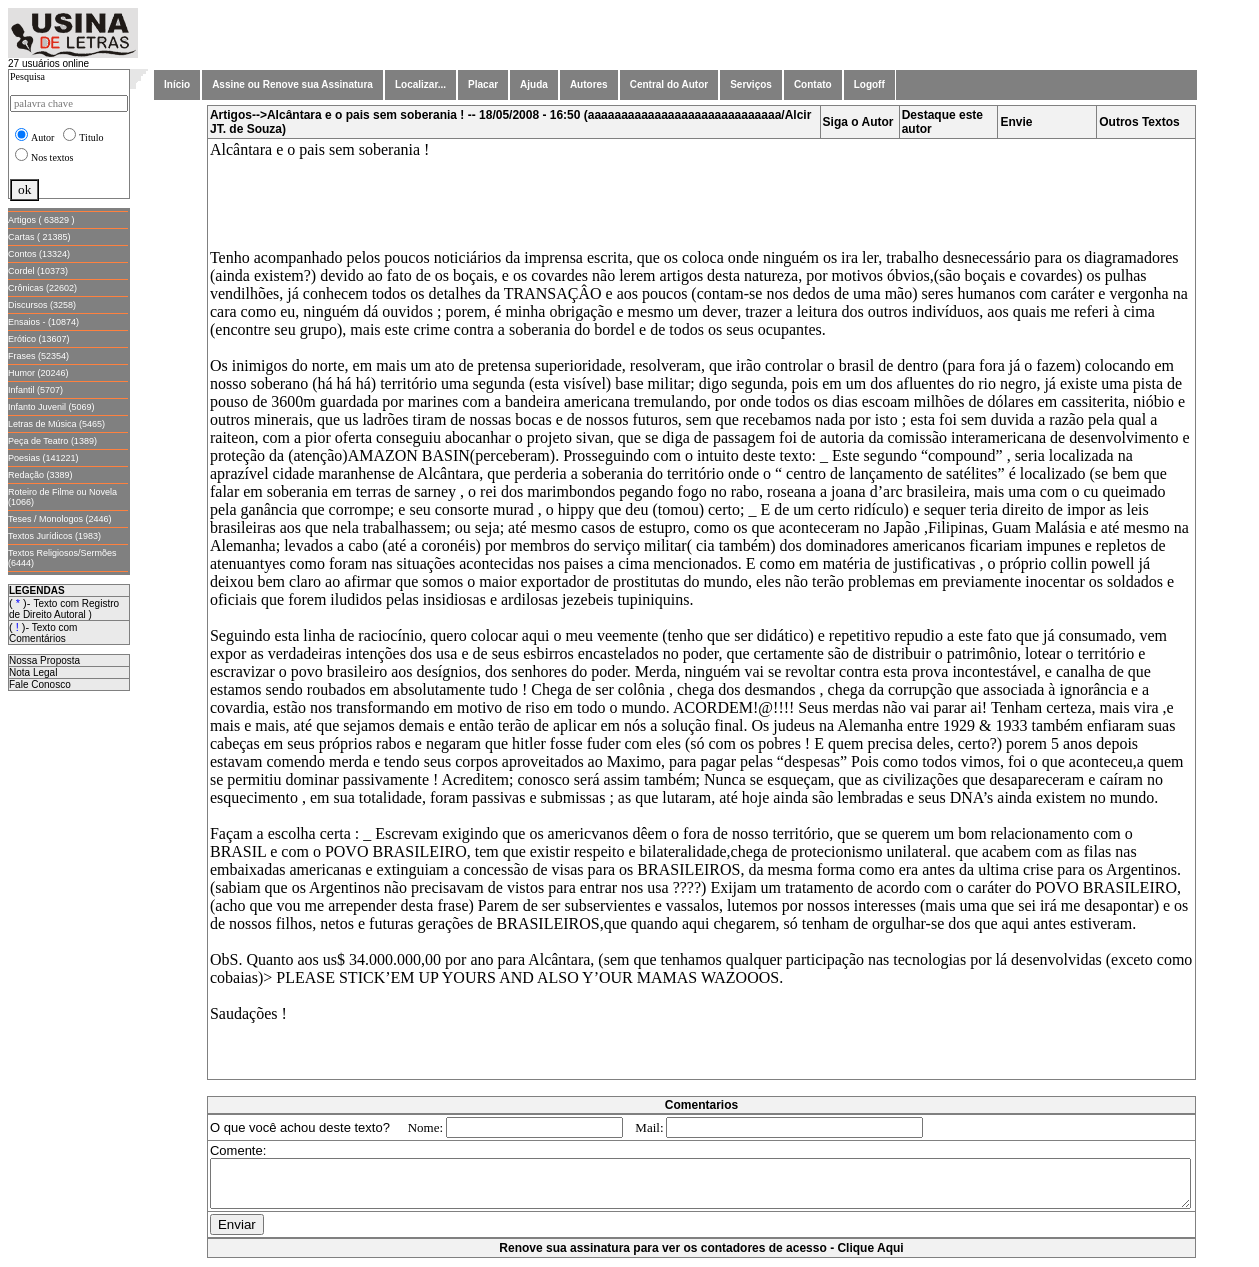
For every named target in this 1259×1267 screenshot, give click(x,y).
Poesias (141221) (43, 458)
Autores (589, 84)
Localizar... (420, 84)
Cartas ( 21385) (39, 237)
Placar (483, 84)
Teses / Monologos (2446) (60, 519)
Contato (813, 84)
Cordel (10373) (38, 271)
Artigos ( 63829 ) (41, 220)
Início (177, 84)
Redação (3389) (40, 475)
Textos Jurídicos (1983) (54, 536)
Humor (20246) (38, 373)
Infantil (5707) (35, 390)
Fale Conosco (40, 684)
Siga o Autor (862, 122)
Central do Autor (669, 84)
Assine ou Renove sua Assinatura (292, 84)
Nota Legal (33, 672)
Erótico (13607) (39, 339)
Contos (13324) (39, 254)
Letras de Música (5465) (56, 424)
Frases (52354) (38, 356)
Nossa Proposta (44, 660)
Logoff (869, 84)
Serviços (751, 84)
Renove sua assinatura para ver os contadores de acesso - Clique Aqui (705, 1257)
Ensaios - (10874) (43, 322)
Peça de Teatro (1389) (52, 441)
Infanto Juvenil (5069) (51, 407)
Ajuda (534, 84)
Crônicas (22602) (42, 288)
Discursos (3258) (42, 305)
